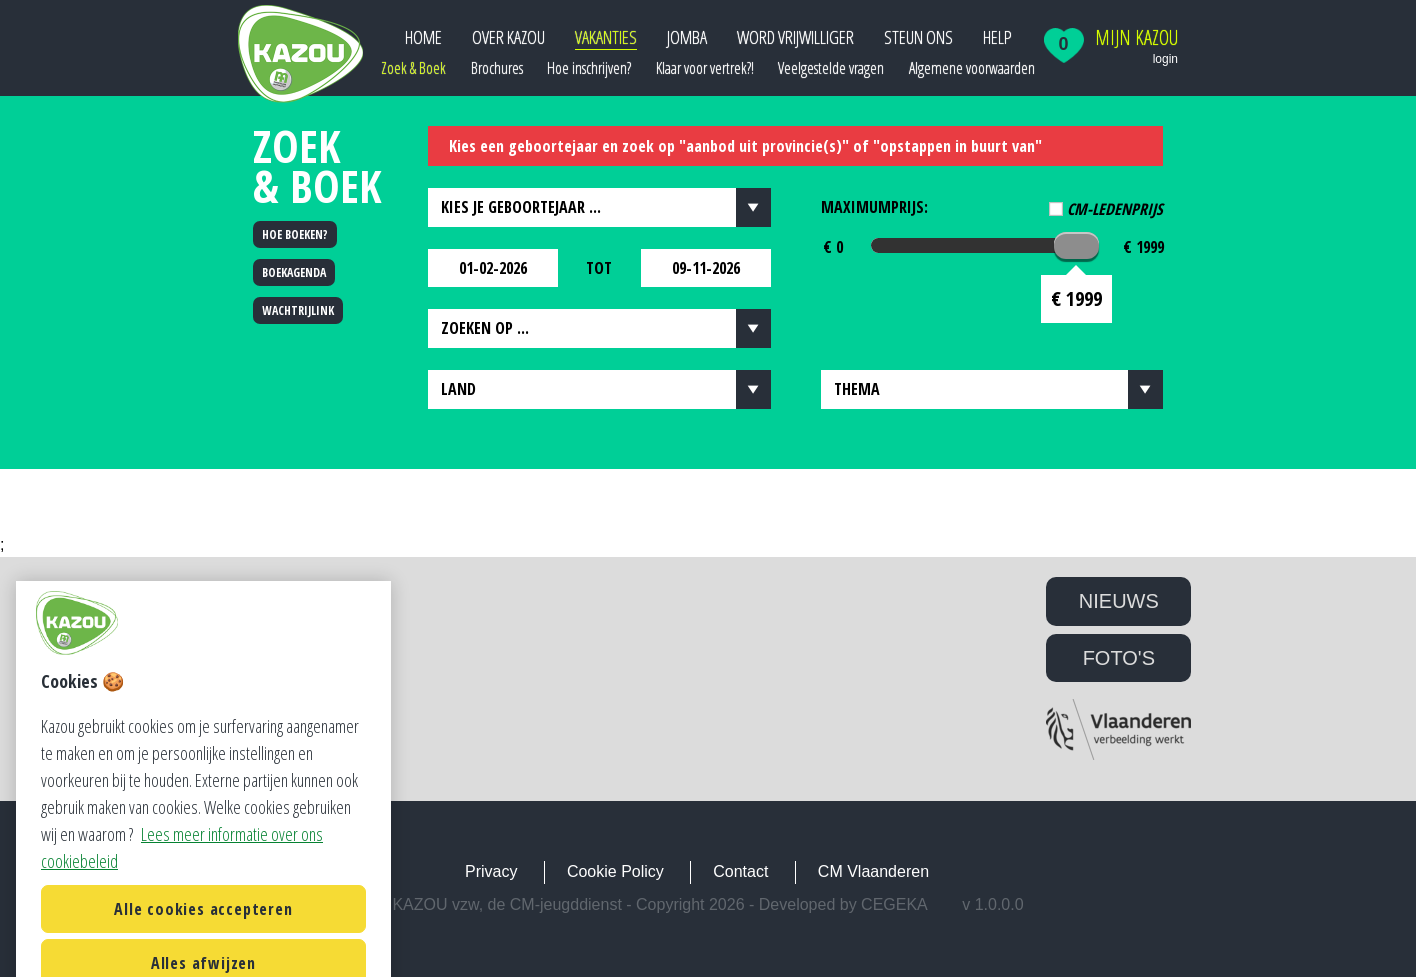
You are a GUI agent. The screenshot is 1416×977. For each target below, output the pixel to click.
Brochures (497, 68)
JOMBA (687, 37)
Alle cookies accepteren (203, 944)
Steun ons (918, 37)
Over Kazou (508, 37)
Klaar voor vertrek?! (705, 68)
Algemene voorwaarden (972, 68)
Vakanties (606, 37)
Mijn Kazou (1136, 38)
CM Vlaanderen (873, 871)
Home (423, 37)
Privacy (491, 871)
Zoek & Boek (413, 68)
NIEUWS (1119, 601)
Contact (740, 871)
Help (997, 37)
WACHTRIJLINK (298, 310)
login (1165, 59)
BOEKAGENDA (294, 272)
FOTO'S (1119, 658)
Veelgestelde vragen (831, 68)
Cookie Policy (615, 871)
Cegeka (894, 904)
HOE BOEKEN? (295, 234)
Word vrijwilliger (795, 37)
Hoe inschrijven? (589, 68)
